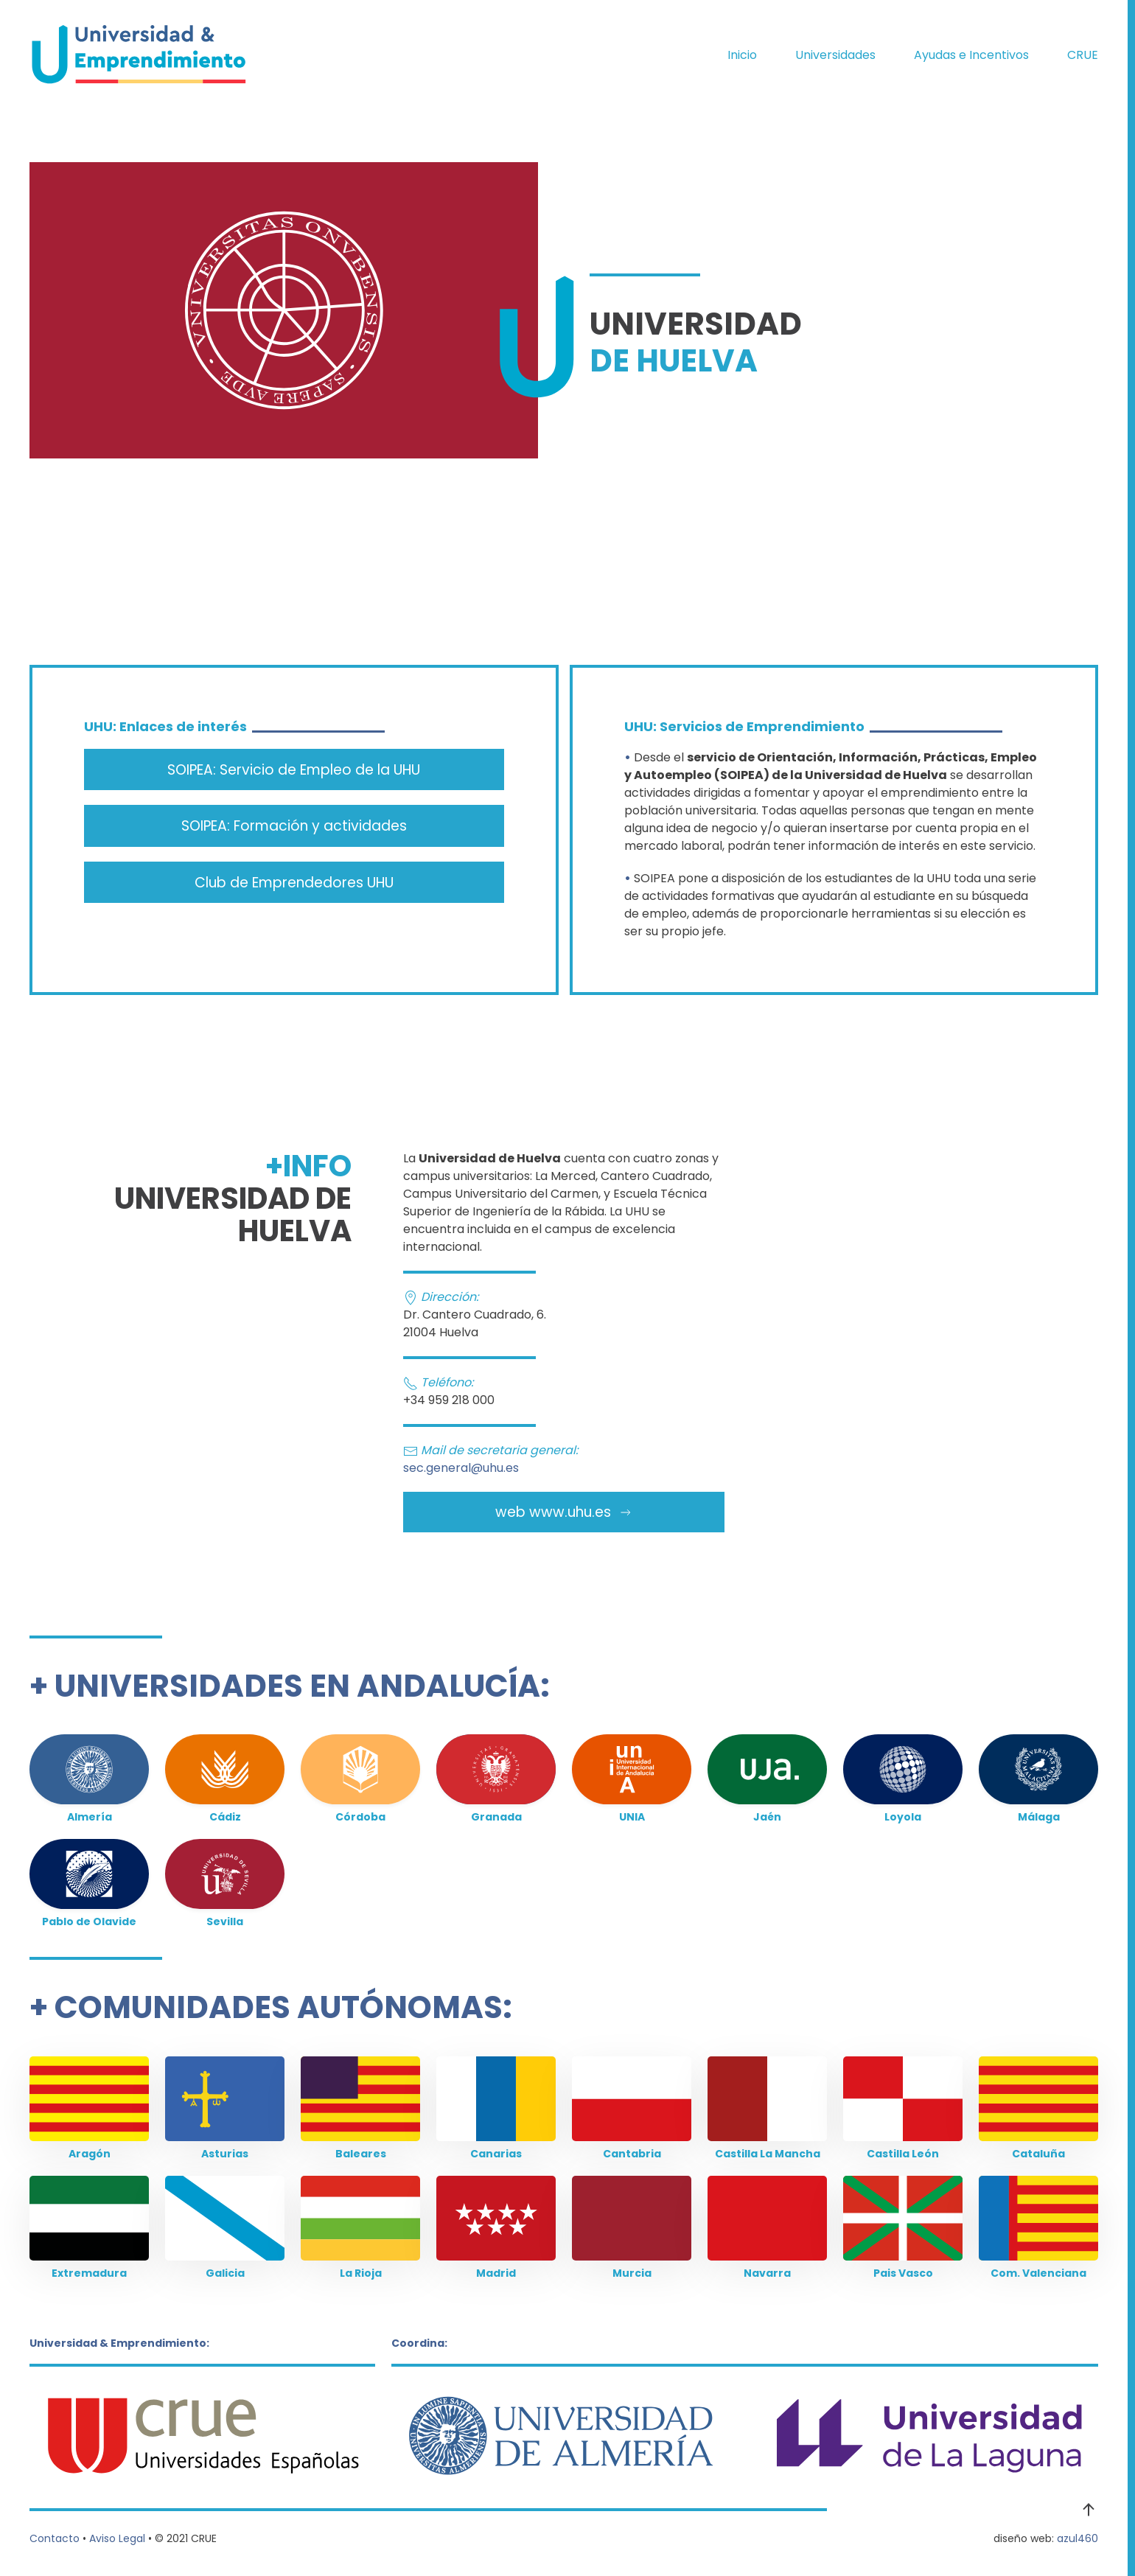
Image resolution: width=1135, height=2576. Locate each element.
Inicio (742, 54)
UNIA (632, 1816)
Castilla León (903, 2153)
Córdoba (360, 1816)
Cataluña (1038, 2153)
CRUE (1082, 54)
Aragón (90, 2153)
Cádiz (225, 1816)
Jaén (767, 1816)
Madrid (496, 2273)
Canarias (496, 2153)
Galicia (225, 2273)
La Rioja (361, 2273)
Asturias (224, 2153)
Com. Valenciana (1038, 2273)
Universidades (835, 54)
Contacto (54, 2538)
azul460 (1077, 2538)
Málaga (1039, 1816)
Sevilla (224, 1921)
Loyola (902, 1816)
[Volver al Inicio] (140, 55)
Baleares (360, 2153)
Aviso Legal (117, 2538)
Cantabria (632, 2153)
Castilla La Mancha (767, 2153)
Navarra (767, 2273)
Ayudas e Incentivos (971, 54)
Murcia (632, 2273)
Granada (496, 1816)
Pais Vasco (903, 2273)
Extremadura (89, 2273)
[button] (1088, 2509)
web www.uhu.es (564, 1512)
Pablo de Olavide (89, 1921)
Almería (89, 1816)
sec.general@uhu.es (461, 1467)
